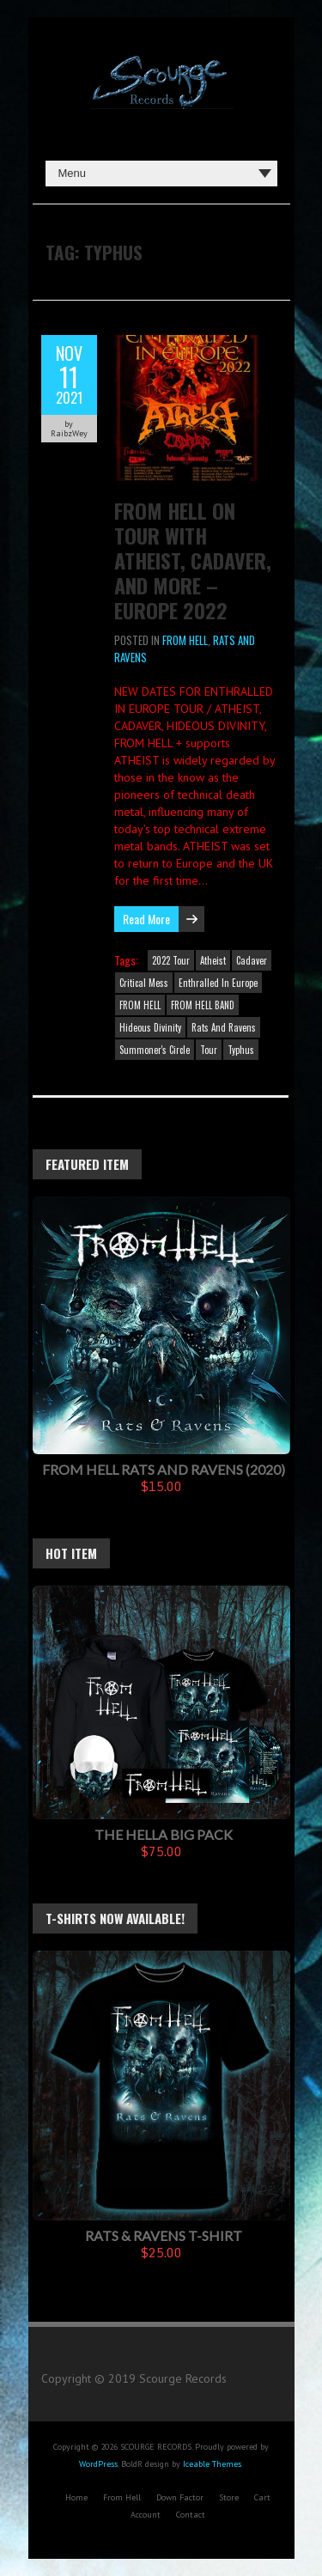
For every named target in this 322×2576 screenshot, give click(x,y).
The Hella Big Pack (163, 1834)
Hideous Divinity (150, 1027)
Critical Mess (143, 983)
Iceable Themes (212, 2463)
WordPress (98, 2463)
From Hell (122, 2497)
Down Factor (180, 2497)
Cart (262, 2497)
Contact (190, 2514)
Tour (208, 1050)
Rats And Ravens (223, 1027)
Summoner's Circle (154, 1050)
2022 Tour (171, 960)
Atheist (213, 960)
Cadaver (251, 960)
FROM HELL (185, 640)
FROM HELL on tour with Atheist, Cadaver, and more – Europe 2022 (192, 560)
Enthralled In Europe (218, 983)
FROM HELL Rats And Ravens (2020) (163, 1469)
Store (229, 2497)
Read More (146, 919)
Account (146, 2514)
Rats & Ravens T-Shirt (163, 2235)
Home (76, 2497)
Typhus (241, 1050)
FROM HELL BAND (202, 1005)
